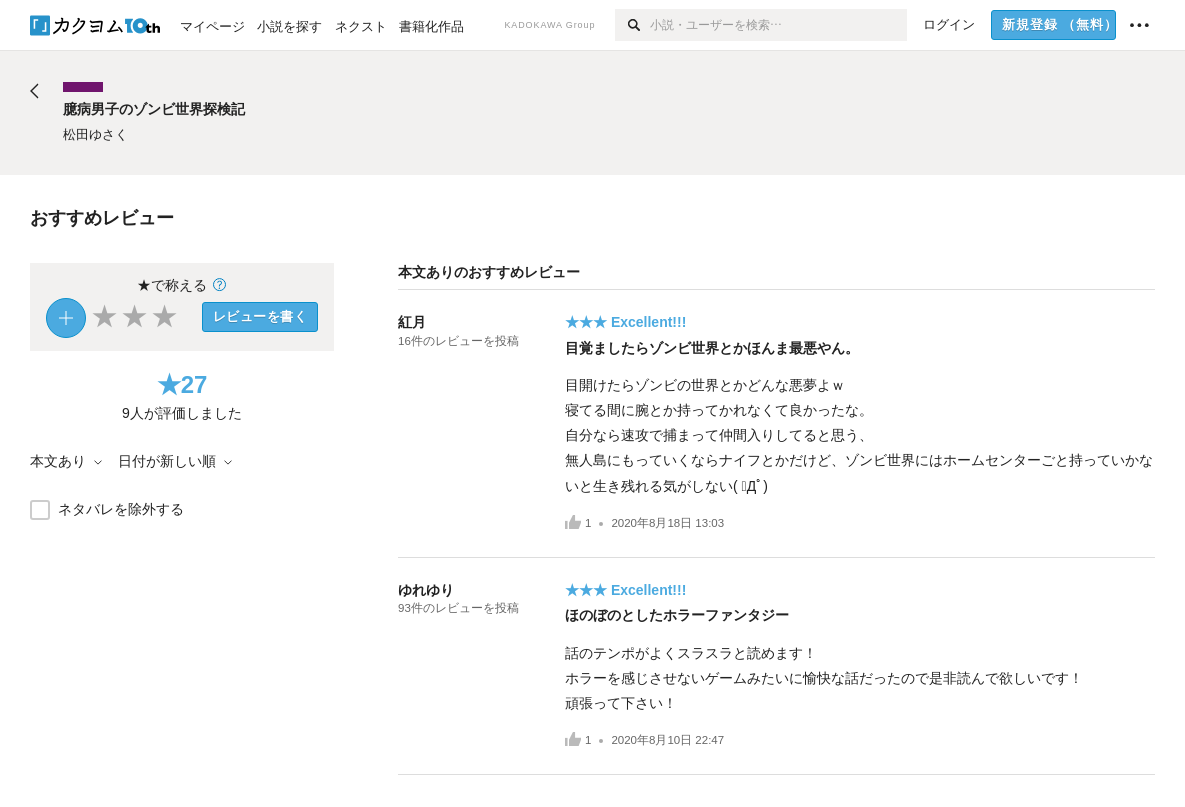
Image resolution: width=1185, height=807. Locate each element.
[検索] (632, 25)
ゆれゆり (426, 590)
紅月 (412, 322)
